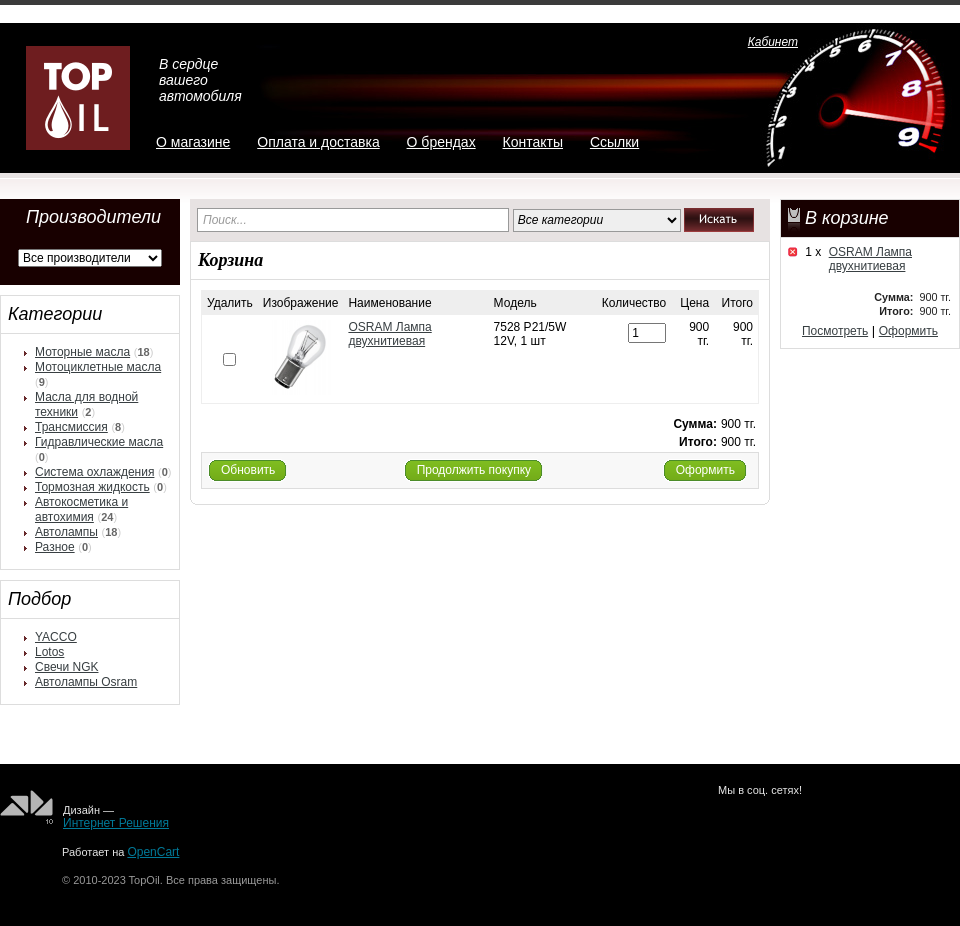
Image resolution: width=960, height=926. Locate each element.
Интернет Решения (116, 823)
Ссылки (614, 142)
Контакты (533, 142)
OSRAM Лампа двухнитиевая (870, 259)
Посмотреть (835, 331)
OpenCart (153, 852)
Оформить (908, 331)
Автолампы (66, 532)
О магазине (193, 142)
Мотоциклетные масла (98, 367)
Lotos (49, 652)
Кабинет (773, 42)
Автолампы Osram (86, 682)
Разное (55, 547)
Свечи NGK (66, 667)
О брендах (441, 142)
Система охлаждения (94, 472)
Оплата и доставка (318, 142)
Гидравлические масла (99, 442)
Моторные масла (82, 352)
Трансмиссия (71, 427)
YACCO (56, 637)
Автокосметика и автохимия (81, 509)
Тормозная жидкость (92, 487)
